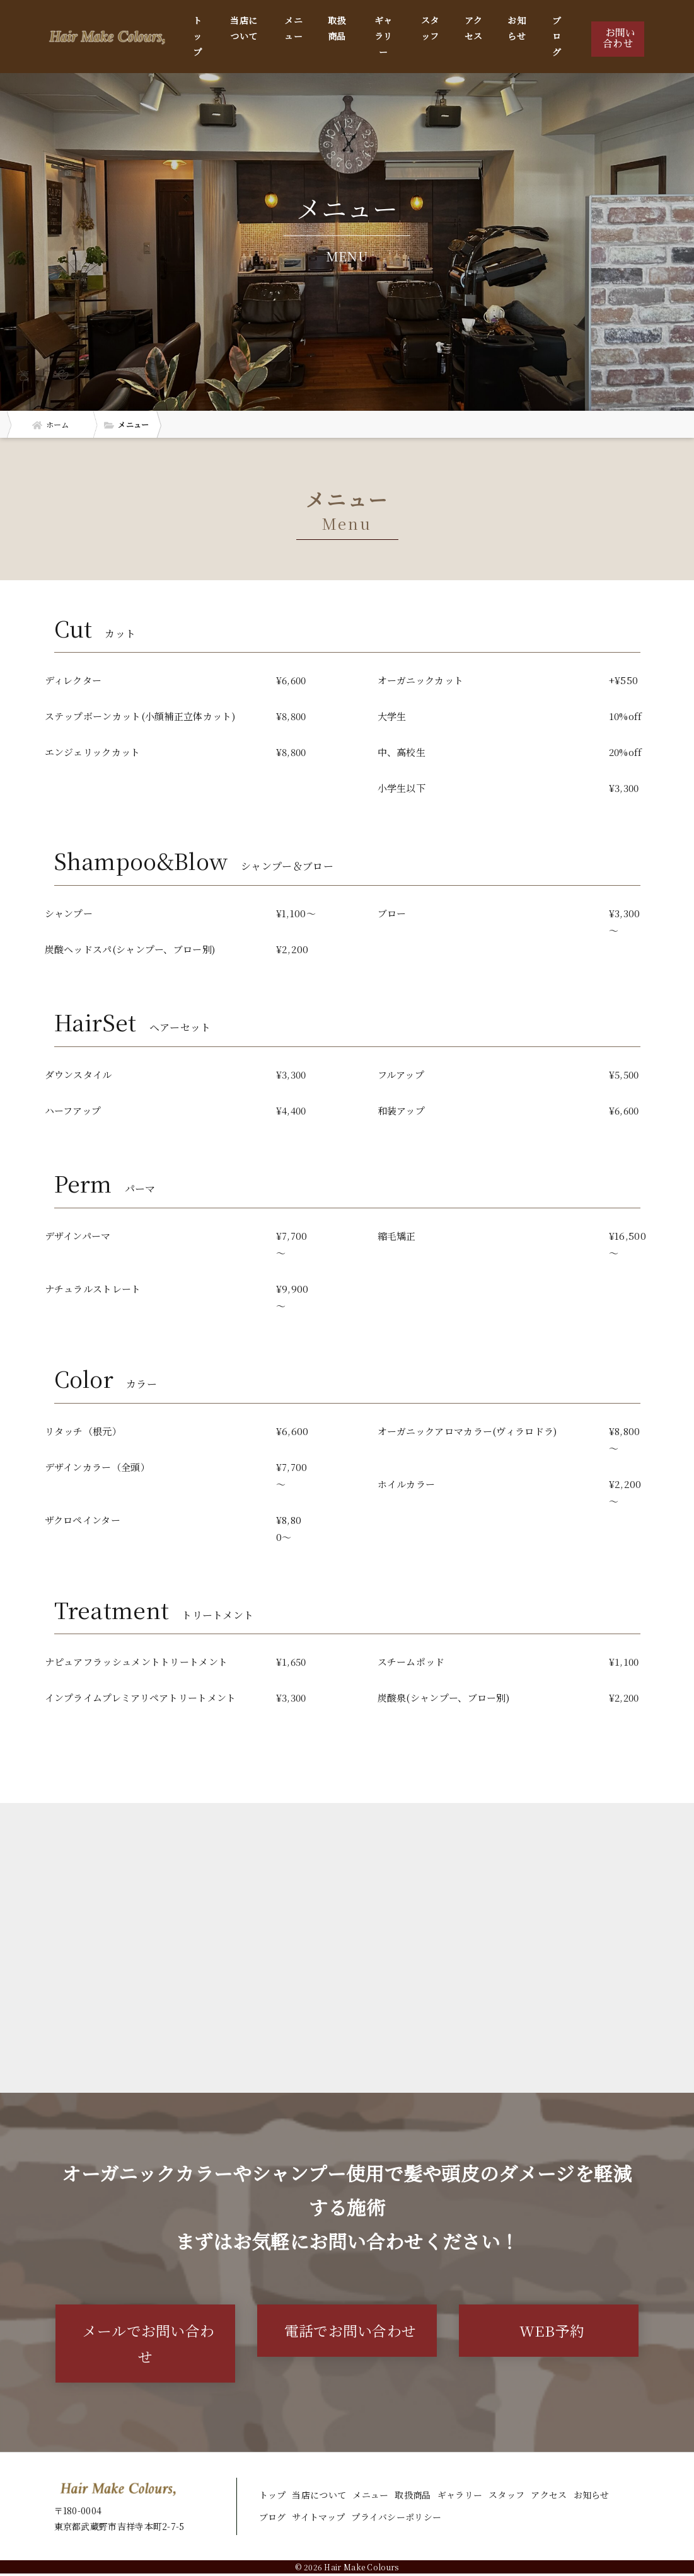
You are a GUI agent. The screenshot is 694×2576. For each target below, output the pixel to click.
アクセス (474, 28)
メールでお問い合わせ (148, 2344)
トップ (197, 36)
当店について (243, 28)
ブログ (556, 36)
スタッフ (430, 28)
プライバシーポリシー (396, 2520)
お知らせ (516, 28)
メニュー (293, 28)
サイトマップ (318, 2520)
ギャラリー (383, 36)
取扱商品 (337, 28)
